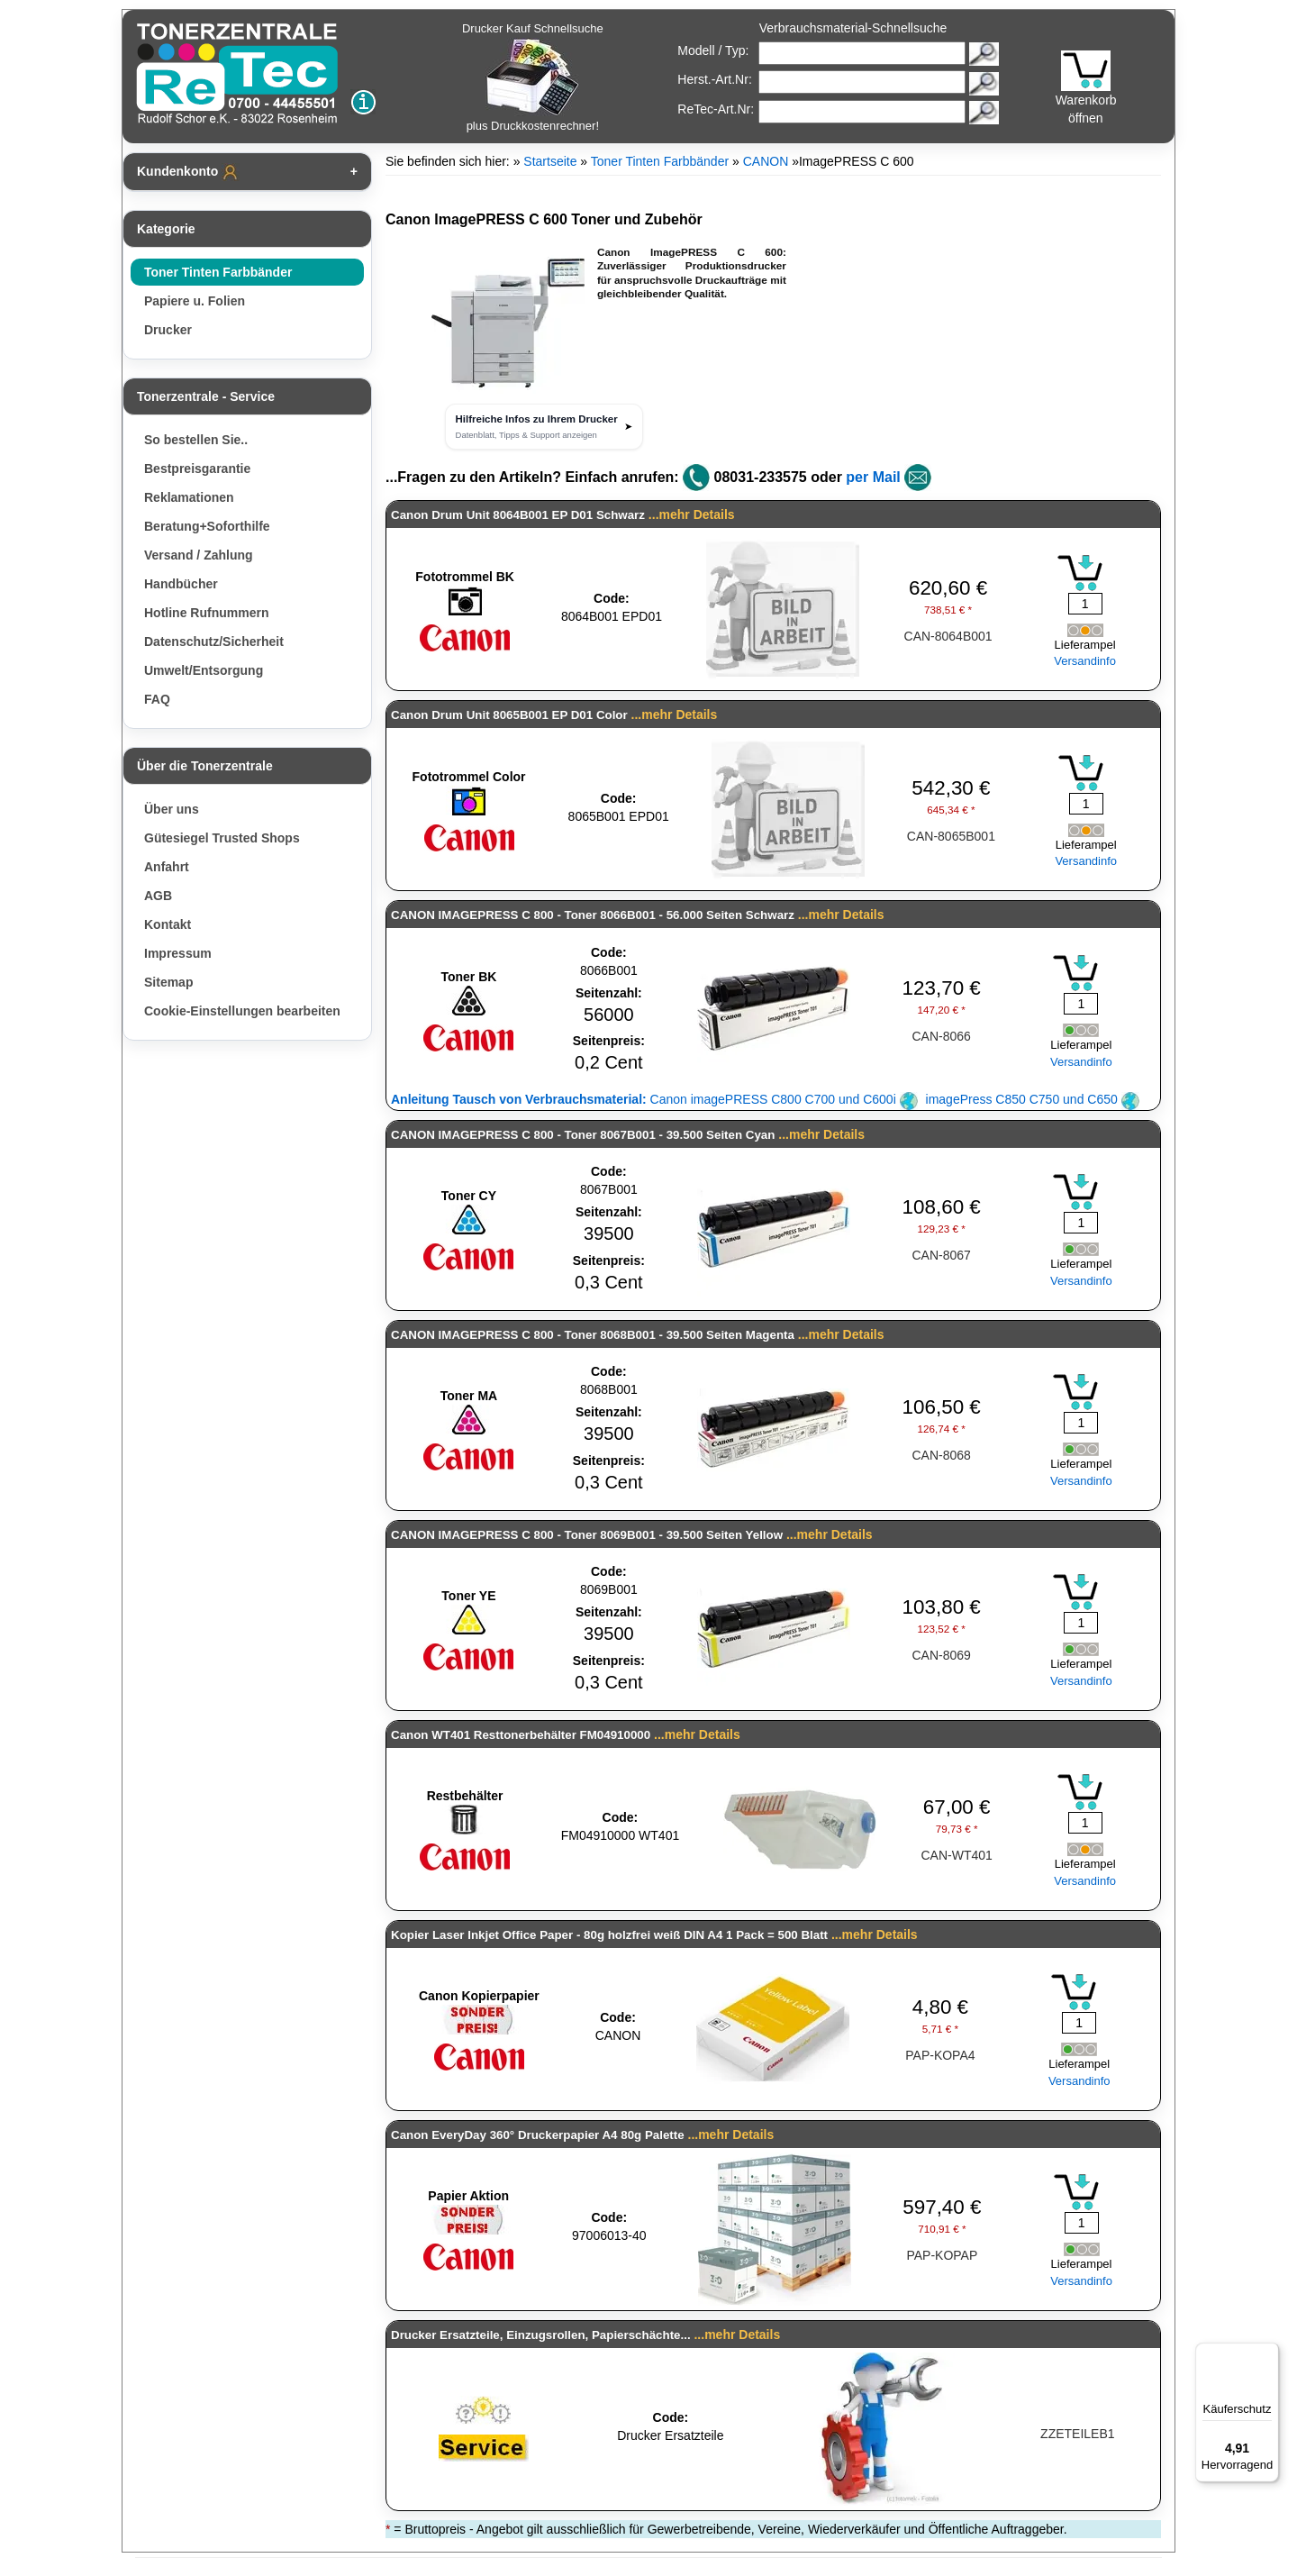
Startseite (549, 161)
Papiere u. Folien (194, 301)
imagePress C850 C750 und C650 (1032, 1099)
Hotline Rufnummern (206, 612)
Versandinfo (1085, 661)
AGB (158, 895)
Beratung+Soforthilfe (207, 526)
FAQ (157, 699)
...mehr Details (691, 514)
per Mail (873, 477)
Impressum (178, 953)
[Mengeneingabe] (1085, 603)
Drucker (168, 330)
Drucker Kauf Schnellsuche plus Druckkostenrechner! (532, 77)
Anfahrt (166, 867)
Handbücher (181, 584)
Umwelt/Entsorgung (203, 670)
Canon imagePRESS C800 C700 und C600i (654, 1099)
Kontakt (167, 924)
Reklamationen (189, 497)
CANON (766, 161)
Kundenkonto (188, 172)
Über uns (171, 809)
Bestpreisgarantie (197, 468)
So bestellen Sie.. (196, 439)
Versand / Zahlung (198, 555)
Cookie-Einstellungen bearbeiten (242, 1011)
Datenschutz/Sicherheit (214, 641)
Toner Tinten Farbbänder (218, 272)
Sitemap (168, 982)
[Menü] (1268, 2353)
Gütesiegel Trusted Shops (222, 838)
